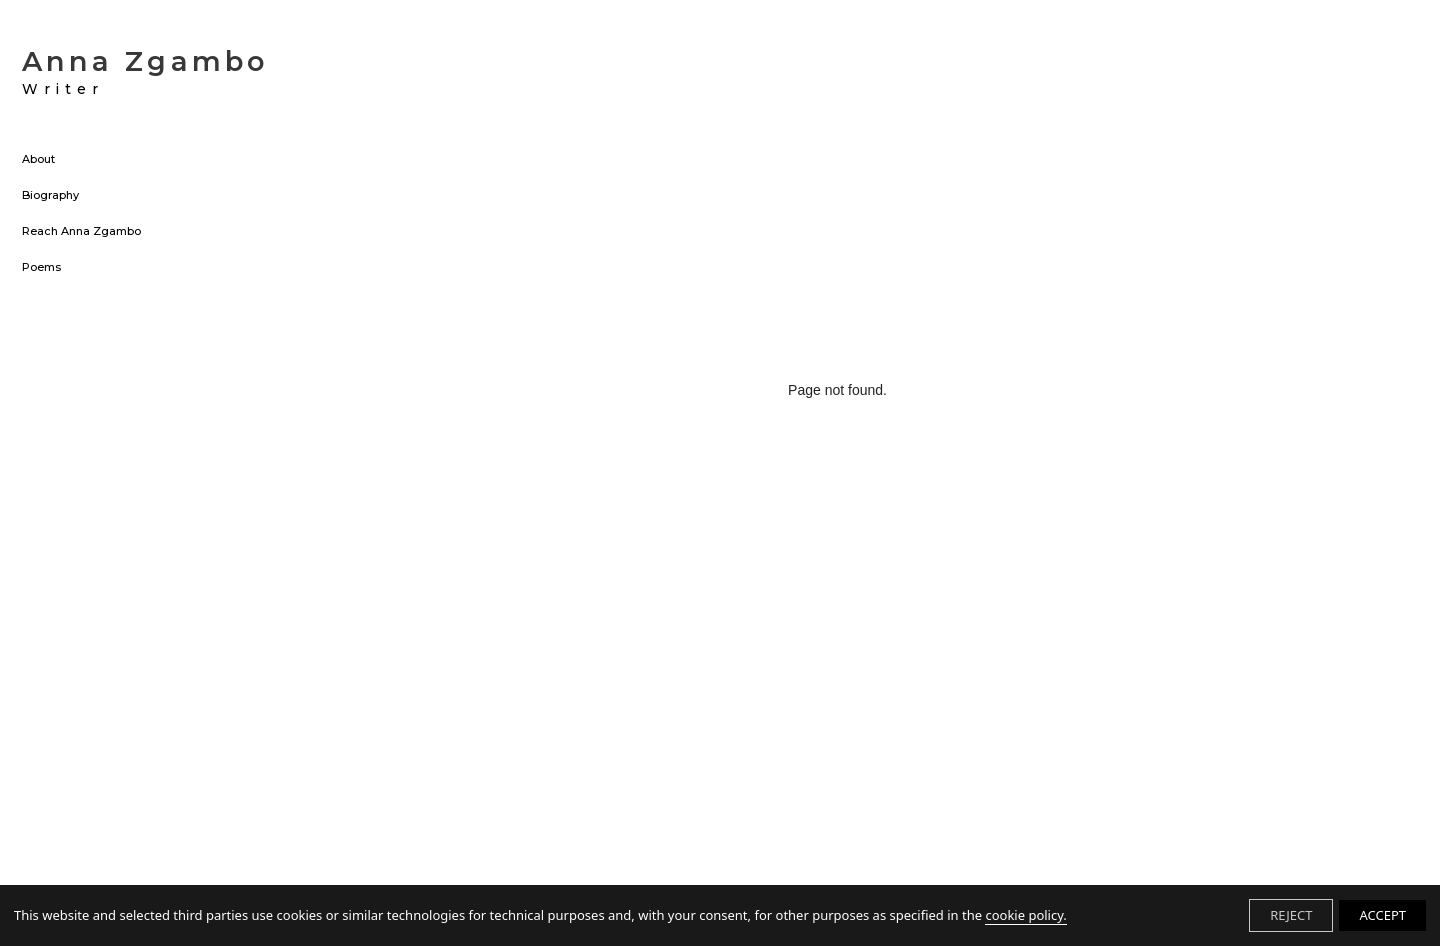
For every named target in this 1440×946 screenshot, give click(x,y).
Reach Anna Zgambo (81, 232)
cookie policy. (1025, 915)
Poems (41, 268)
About (38, 160)
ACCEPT (1382, 915)
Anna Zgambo (145, 72)
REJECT (1291, 915)
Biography (50, 196)
